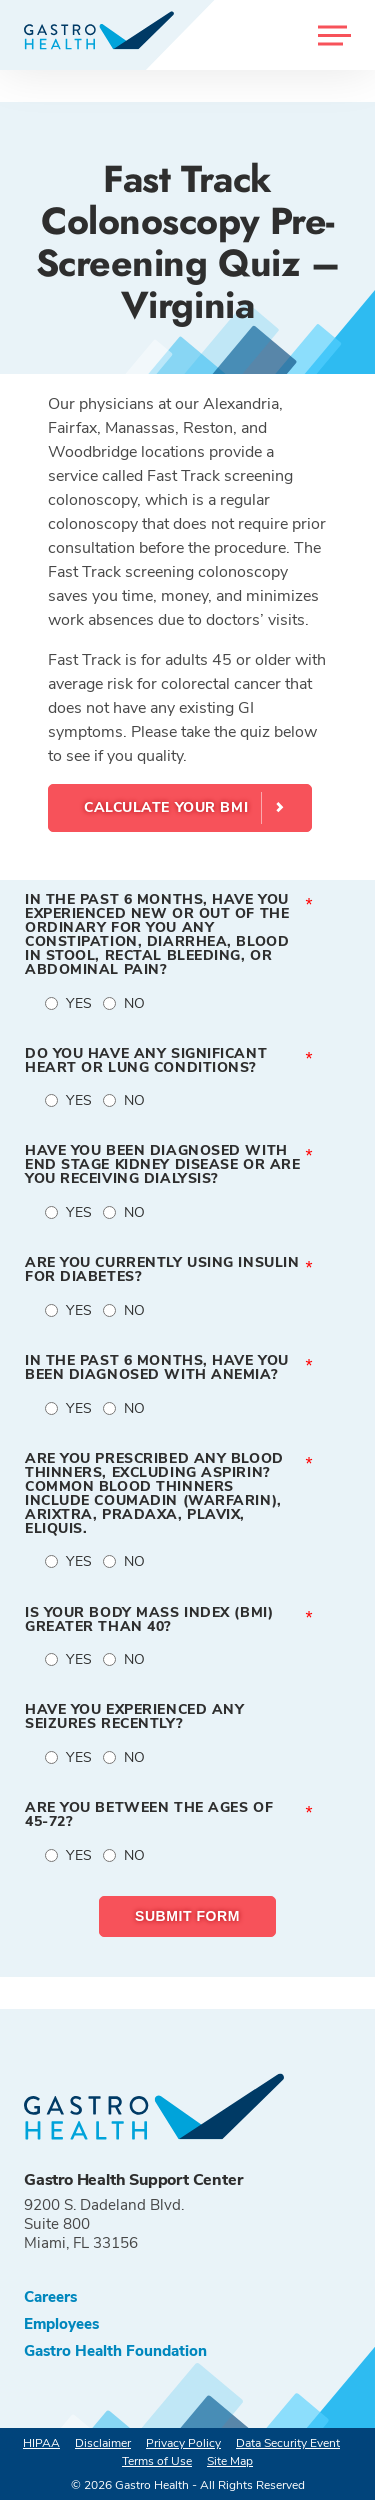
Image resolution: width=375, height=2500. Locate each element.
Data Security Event (288, 2443)
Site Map (230, 2461)
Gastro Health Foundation (115, 2351)
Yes (79, 1003)
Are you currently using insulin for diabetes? (162, 1270)
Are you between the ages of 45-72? (149, 1815)
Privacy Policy (183, 2443)
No (135, 1003)
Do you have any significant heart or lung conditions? (146, 1061)
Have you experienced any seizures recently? (134, 1717)
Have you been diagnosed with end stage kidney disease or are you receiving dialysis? (162, 1165)
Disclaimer (103, 2443)
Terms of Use (157, 2461)
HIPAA (41, 2443)
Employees (61, 2324)
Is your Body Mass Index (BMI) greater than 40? (149, 1620)
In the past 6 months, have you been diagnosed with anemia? (157, 1368)
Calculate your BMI (166, 807)
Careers (50, 2297)
